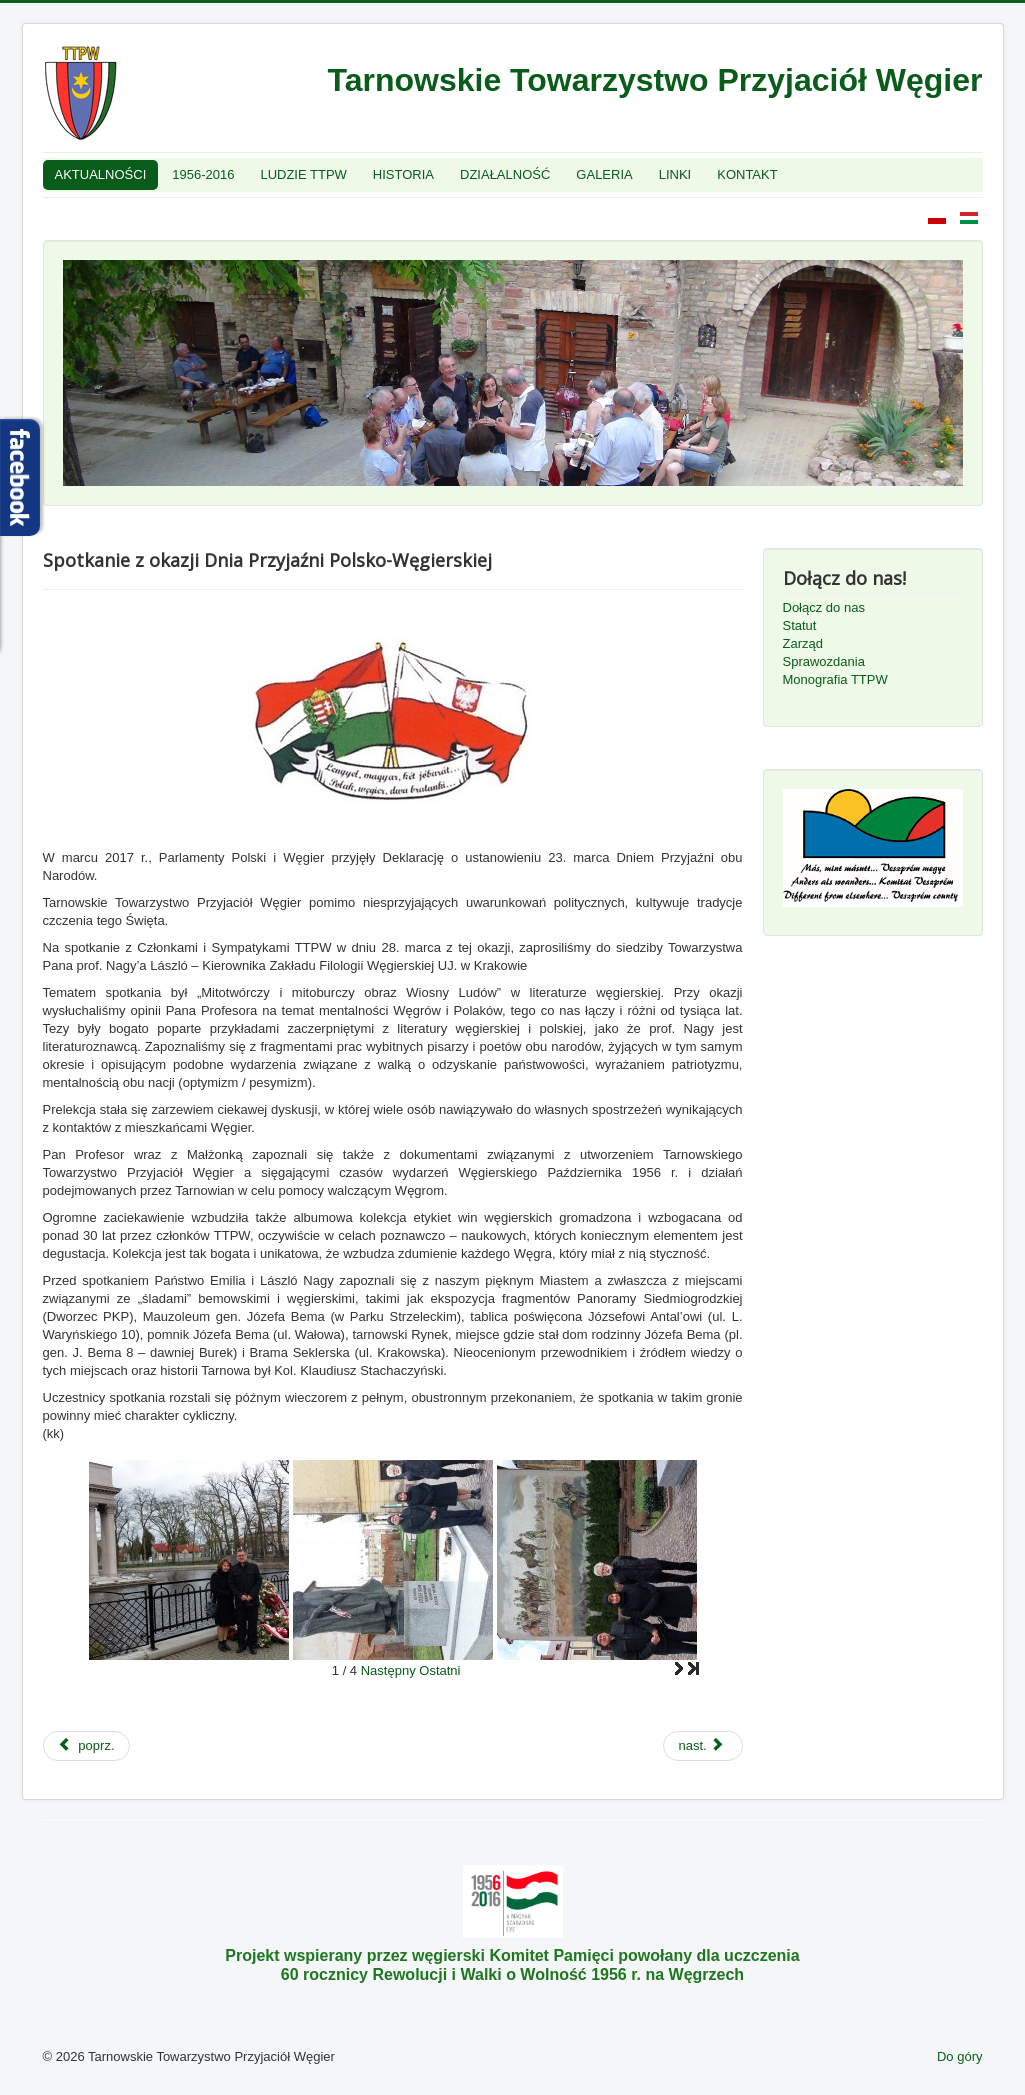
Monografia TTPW (835, 679)
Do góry (960, 2056)
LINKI (675, 174)
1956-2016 (203, 174)
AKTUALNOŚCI (101, 174)
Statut (800, 625)
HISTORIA (403, 174)
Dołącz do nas (824, 607)
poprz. (86, 1745)
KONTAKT (747, 174)
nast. (701, 1745)
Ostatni (439, 1670)
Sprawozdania (824, 661)
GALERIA (604, 174)
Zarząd (803, 643)
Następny (388, 1670)
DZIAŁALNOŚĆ (505, 174)
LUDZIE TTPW (303, 174)
